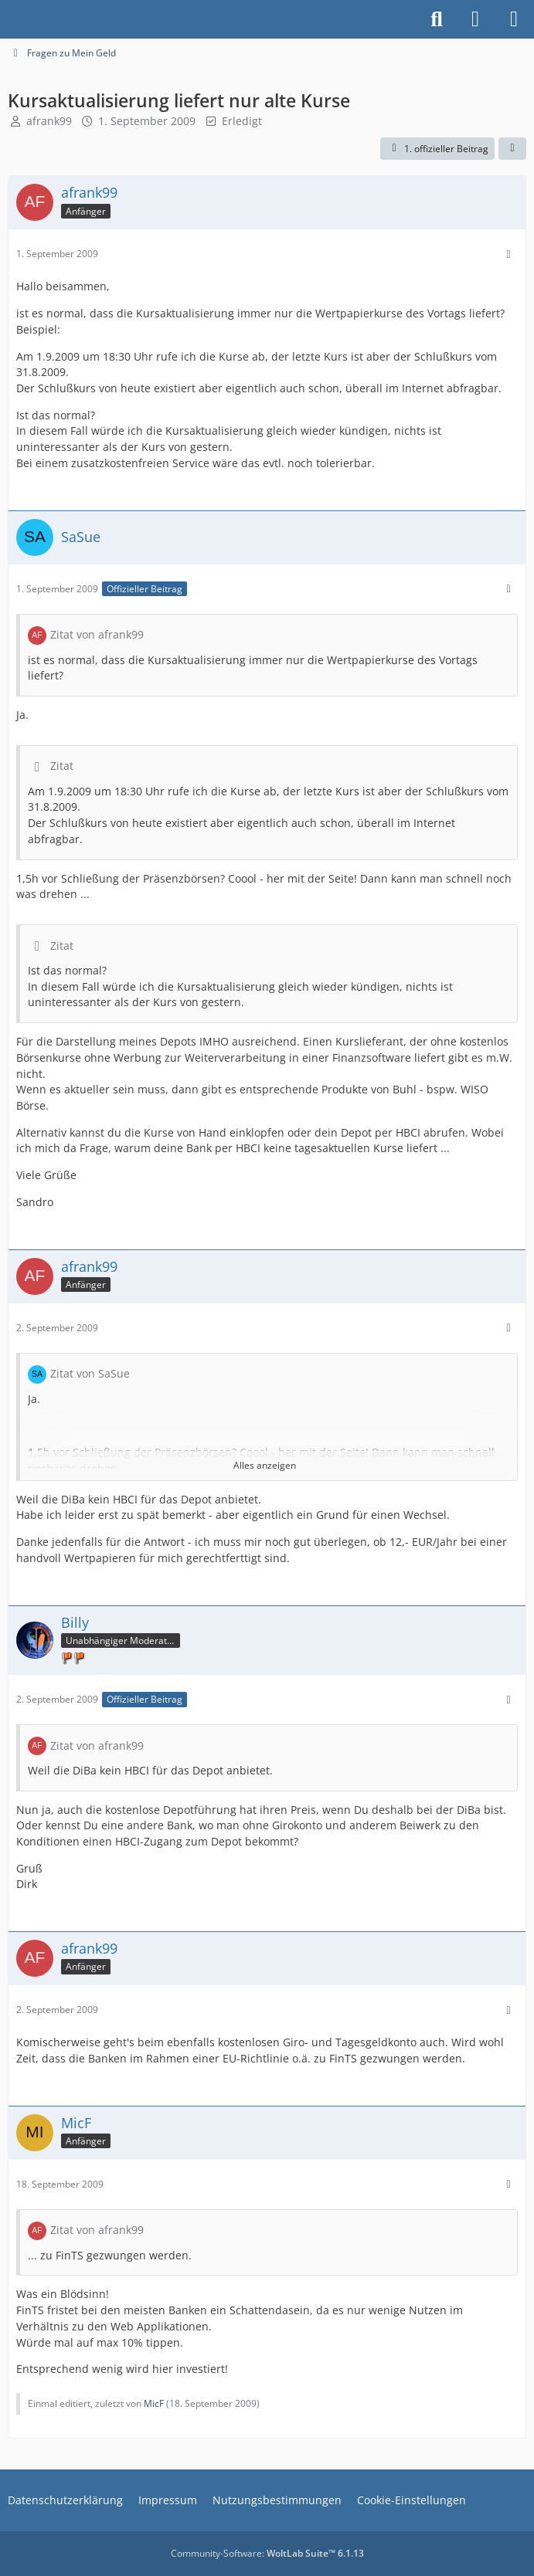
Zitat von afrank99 (97, 634)
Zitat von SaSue (90, 1373)
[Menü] (513, 19)
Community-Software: (267, 2553)
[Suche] (436, 19)
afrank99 (49, 121)
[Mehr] (508, 254)
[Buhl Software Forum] (8, 19)
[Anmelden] (475, 19)
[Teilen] (512, 149)
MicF (154, 2403)
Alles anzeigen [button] (264, 1465)
